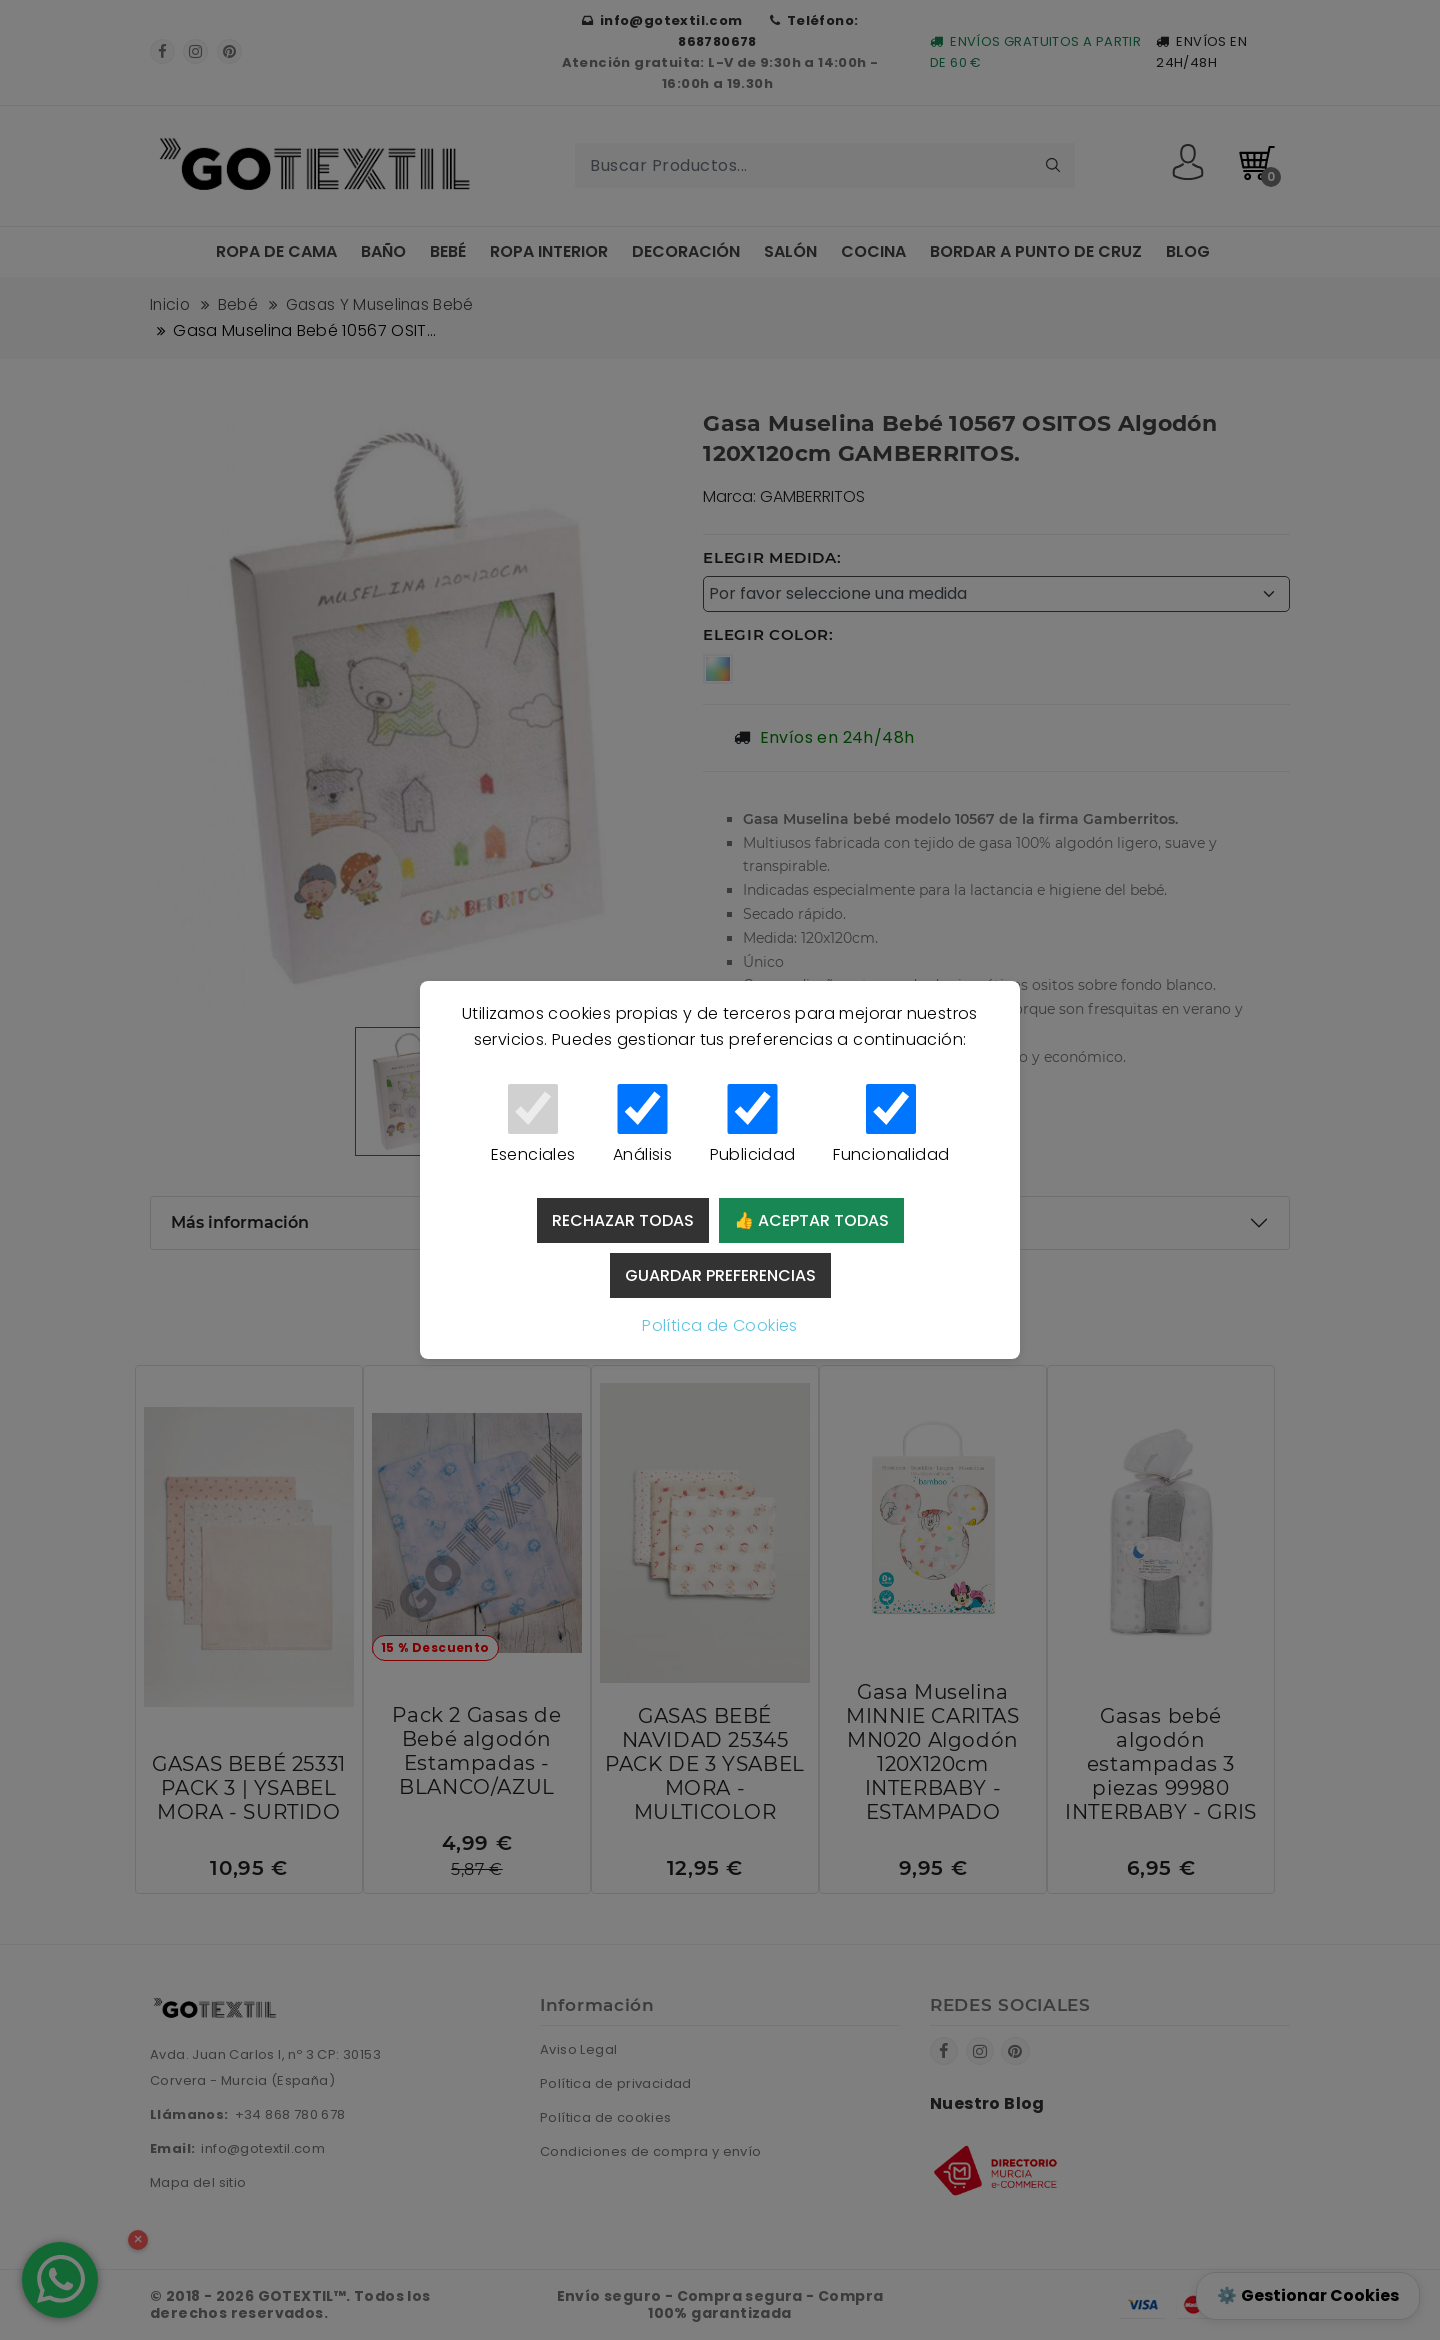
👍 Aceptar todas (811, 1220)
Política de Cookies (720, 1325)
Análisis (642, 1125)
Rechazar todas (623, 1220)
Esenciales (533, 1125)
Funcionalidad (891, 1125)
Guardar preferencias (720, 1275)
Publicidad (752, 1125)
